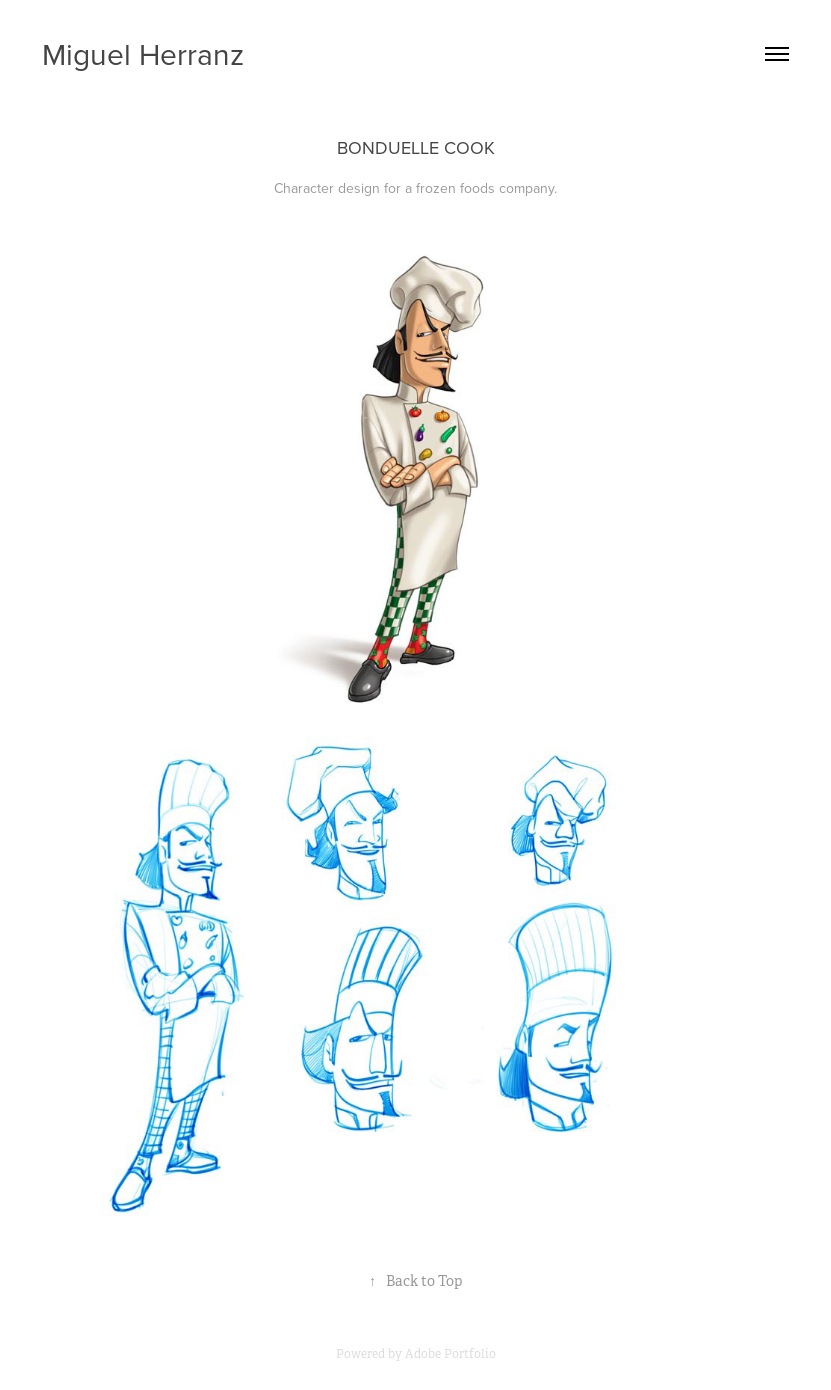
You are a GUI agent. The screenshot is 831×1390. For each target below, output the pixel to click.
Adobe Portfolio (450, 1354)
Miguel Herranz (143, 54)
